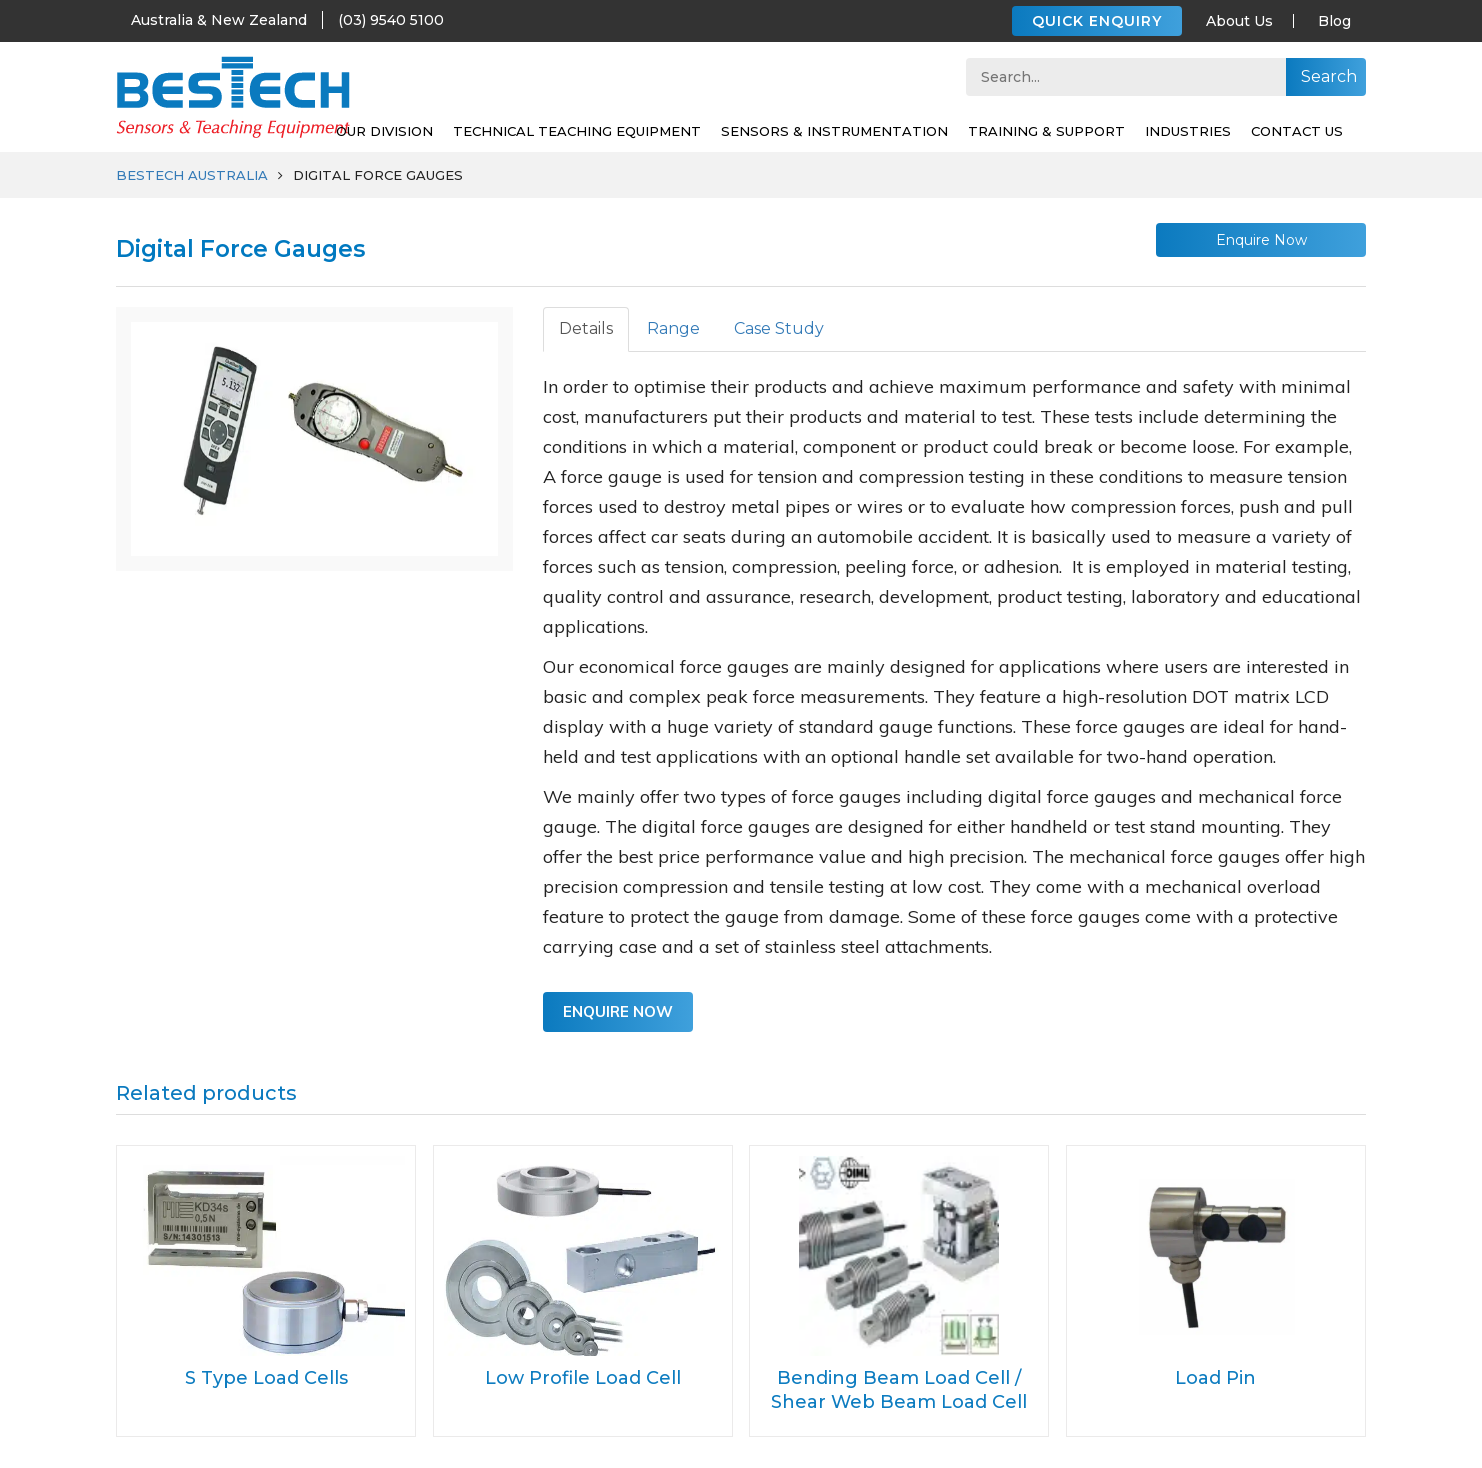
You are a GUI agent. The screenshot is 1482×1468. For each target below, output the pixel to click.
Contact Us (1297, 131)
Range (673, 328)
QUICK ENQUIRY (1097, 21)
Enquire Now (1261, 240)
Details (586, 328)
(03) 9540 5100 (391, 20)
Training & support (1046, 131)
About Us (1239, 21)
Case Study (779, 328)
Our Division (384, 131)
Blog (1334, 21)
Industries (1188, 131)
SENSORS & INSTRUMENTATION (834, 131)
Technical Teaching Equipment (577, 131)
